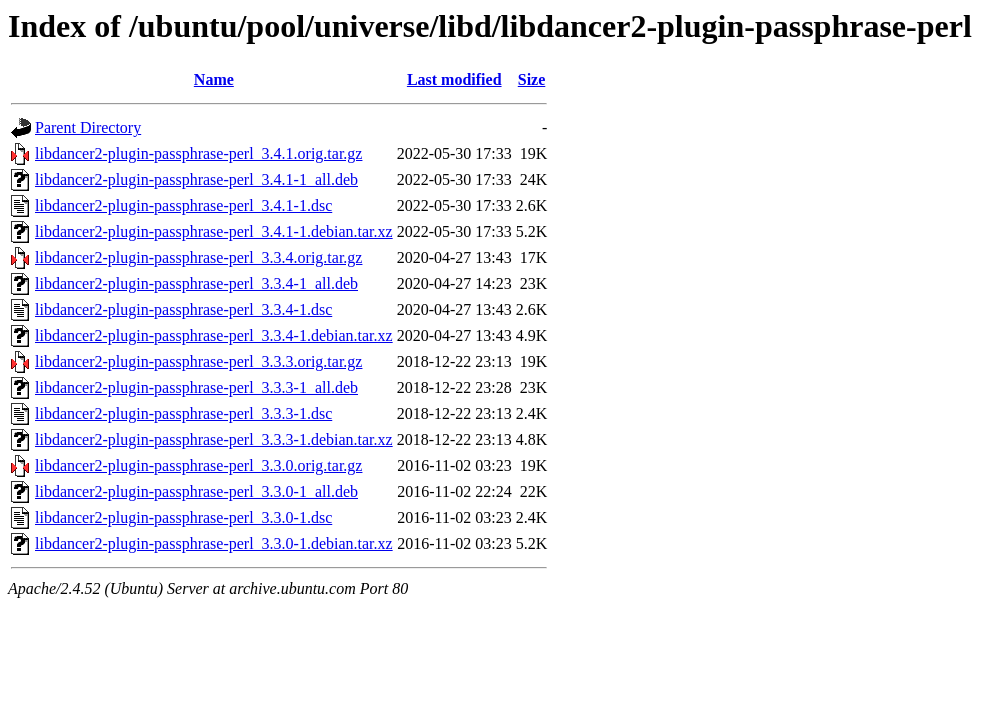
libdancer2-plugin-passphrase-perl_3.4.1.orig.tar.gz (198, 153)
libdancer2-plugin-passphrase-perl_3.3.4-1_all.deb (196, 283)
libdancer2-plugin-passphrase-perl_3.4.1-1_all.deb (196, 179)
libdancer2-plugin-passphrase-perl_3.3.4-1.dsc (183, 309)
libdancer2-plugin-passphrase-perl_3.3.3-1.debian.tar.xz (214, 439)
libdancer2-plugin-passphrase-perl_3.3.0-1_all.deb (196, 491)
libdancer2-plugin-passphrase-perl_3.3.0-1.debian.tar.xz (214, 543)
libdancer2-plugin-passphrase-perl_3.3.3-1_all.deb (196, 387)
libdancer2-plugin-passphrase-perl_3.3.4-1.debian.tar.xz (214, 335)
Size (532, 79)
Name (214, 79)
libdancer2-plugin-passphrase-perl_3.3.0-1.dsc (183, 517)
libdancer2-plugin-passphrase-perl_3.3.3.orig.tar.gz (198, 361)
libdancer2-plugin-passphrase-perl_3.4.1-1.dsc (183, 205)
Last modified (454, 79)
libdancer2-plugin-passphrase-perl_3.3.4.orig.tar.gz (198, 257)
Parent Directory (88, 127)
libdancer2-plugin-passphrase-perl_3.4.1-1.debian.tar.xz (214, 231)
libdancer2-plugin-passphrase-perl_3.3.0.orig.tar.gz (198, 465)
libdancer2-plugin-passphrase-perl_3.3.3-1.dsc (183, 413)
